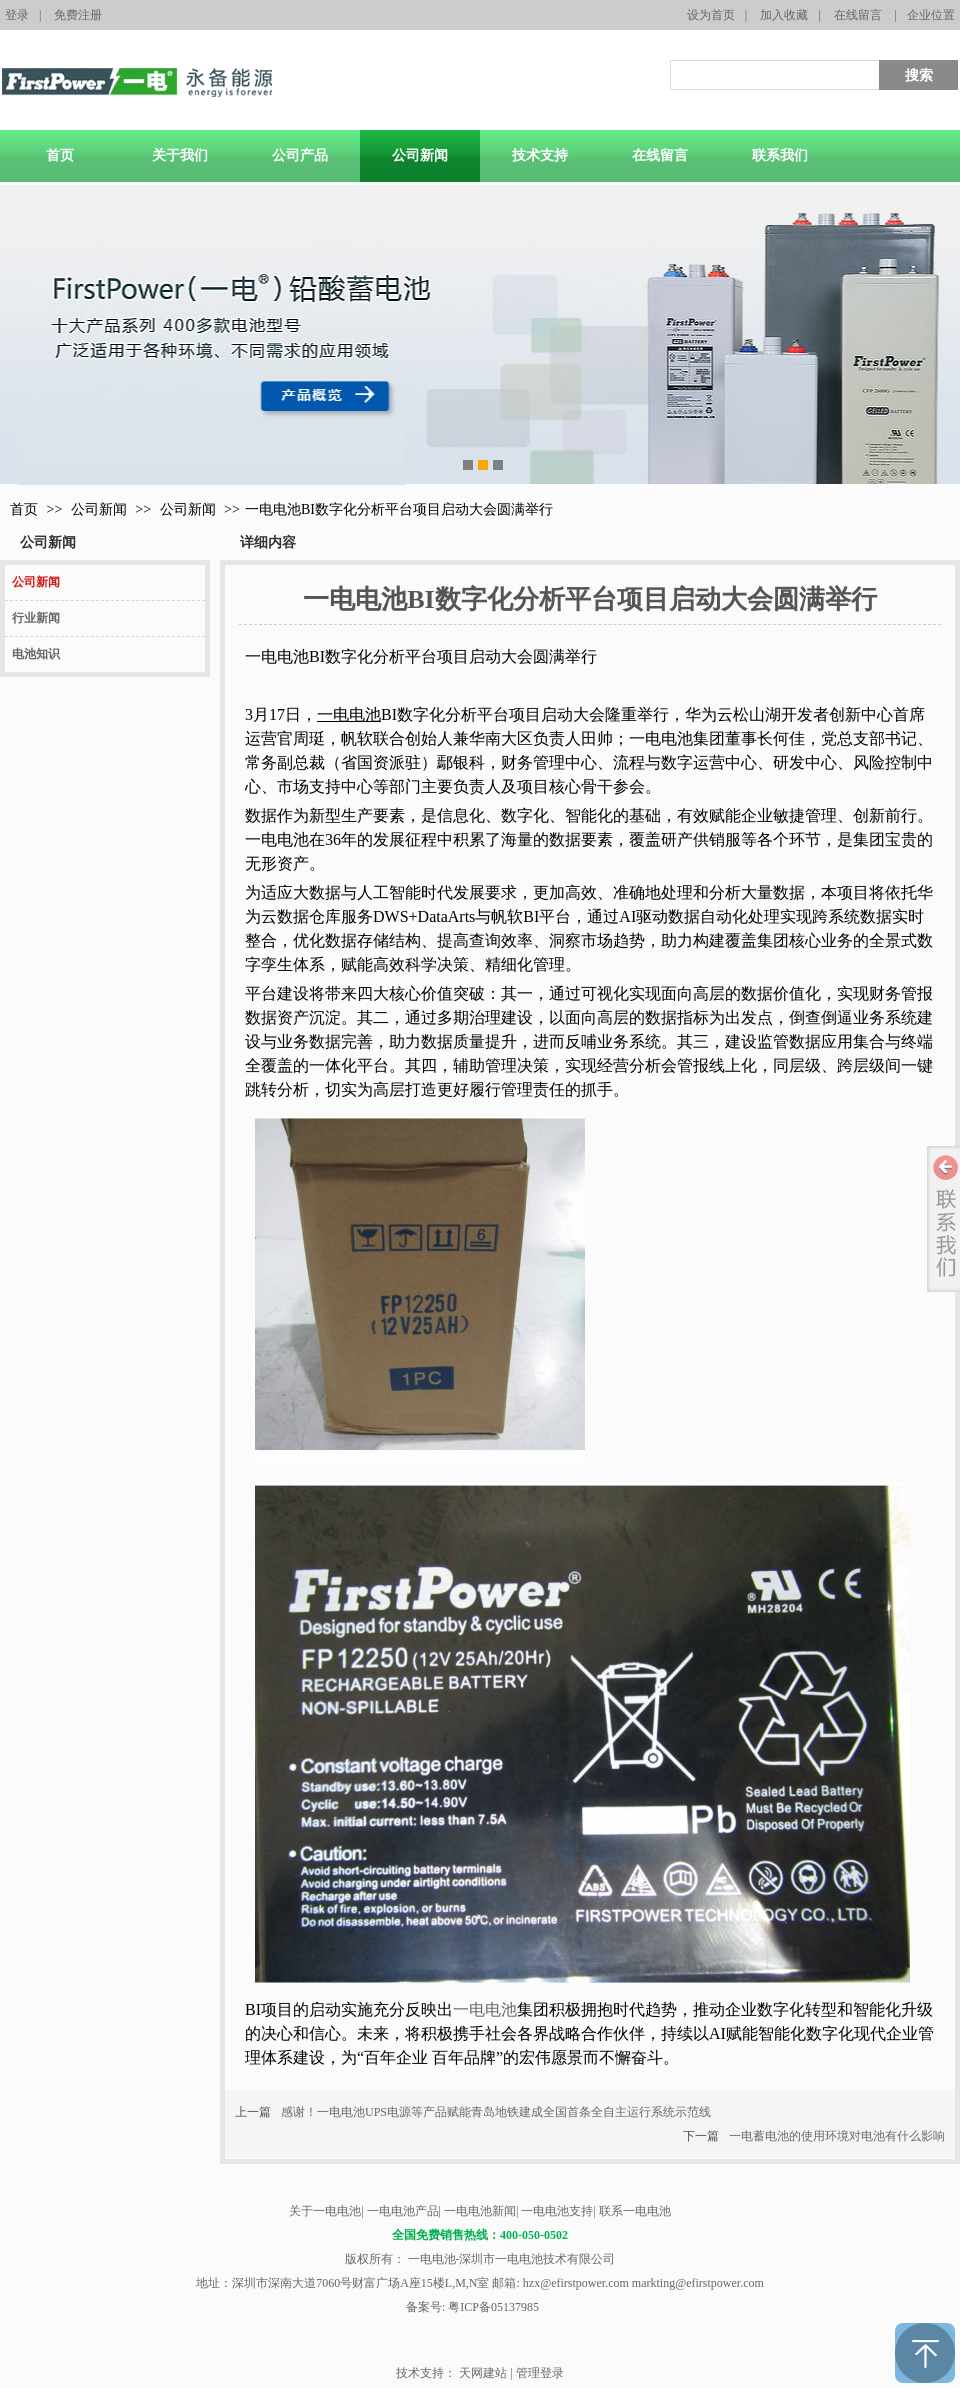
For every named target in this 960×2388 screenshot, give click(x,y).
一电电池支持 (557, 2211)
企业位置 (931, 15)
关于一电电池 (325, 2211)
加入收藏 (784, 15)
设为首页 (711, 15)
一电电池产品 (403, 2211)
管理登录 (540, 2373)
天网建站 (483, 2373)
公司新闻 (99, 509)
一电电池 (485, 2009)
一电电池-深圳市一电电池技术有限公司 (510, 2259)
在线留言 (858, 15)
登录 (17, 15)
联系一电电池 (635, 2211)
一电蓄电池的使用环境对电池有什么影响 (837, 2136)
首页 (24, 509)
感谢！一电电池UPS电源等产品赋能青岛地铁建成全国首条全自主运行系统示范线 (496, 2112)
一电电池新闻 (480, 2211)
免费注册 (78, 15)
